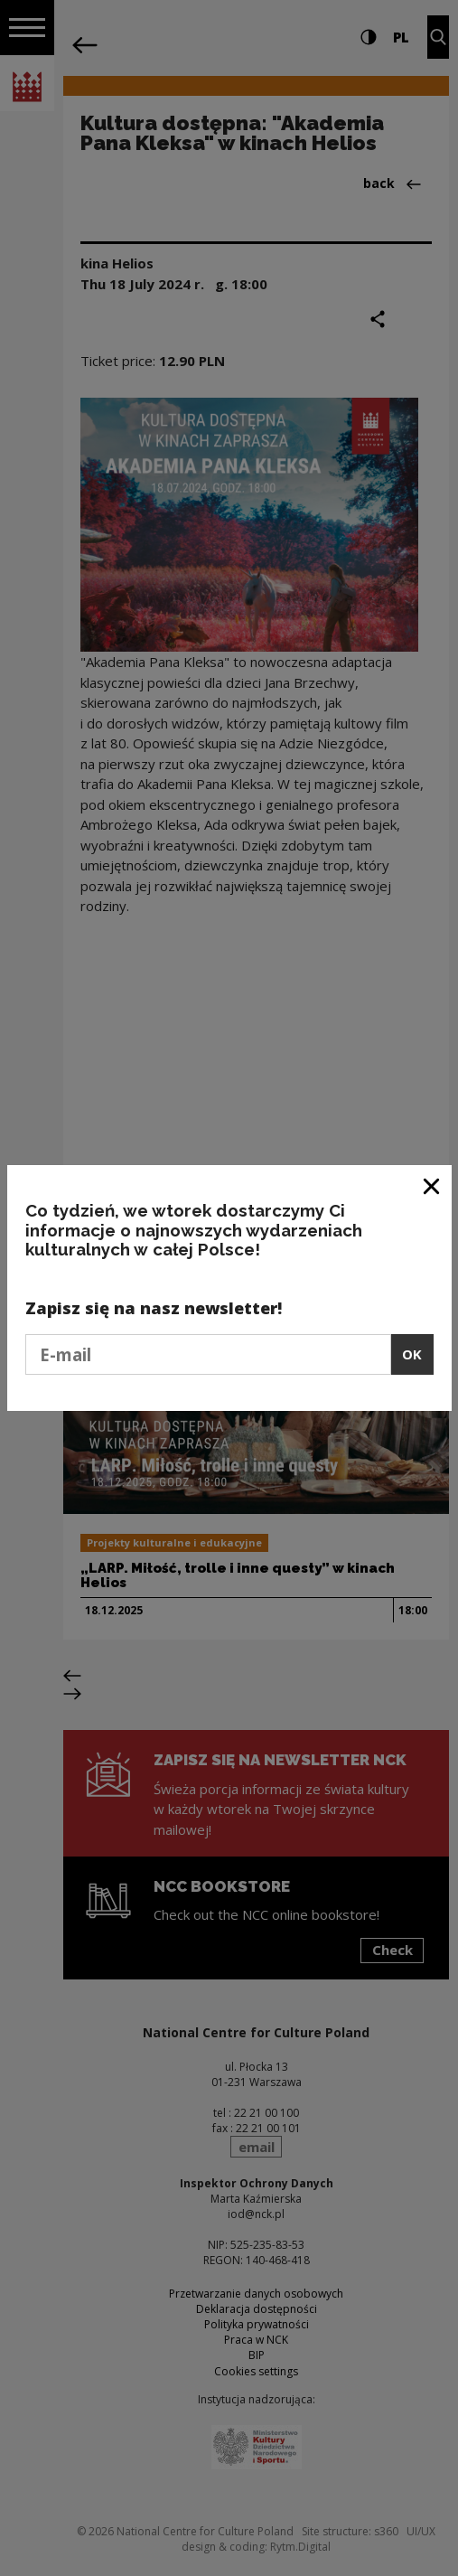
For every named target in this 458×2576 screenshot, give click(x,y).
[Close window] (432, 1185)
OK (412, 1354)
